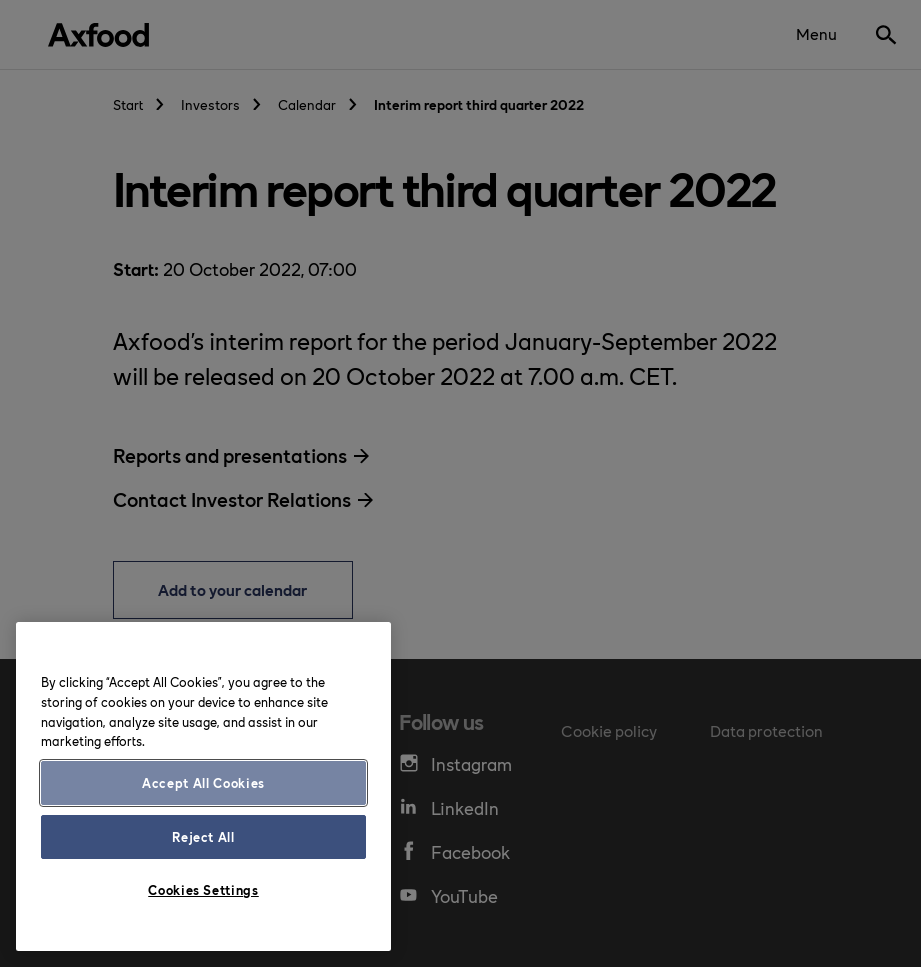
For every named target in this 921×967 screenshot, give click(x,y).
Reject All (203, 836)
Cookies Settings (203, 889)
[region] (203, 786)
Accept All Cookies (203, 782)
